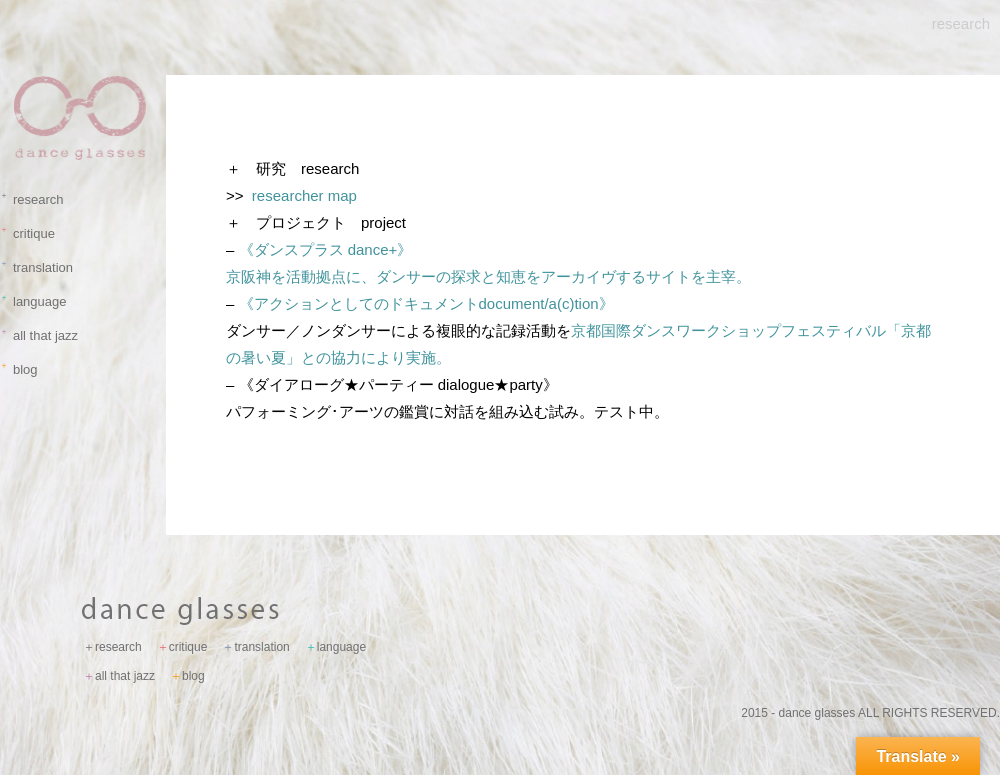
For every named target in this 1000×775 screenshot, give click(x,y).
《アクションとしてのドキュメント (419, 303)
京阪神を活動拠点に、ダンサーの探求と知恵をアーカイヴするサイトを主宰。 (488, 276)
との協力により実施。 (376, 357)
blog (21, 369)
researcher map (304, 195)
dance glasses (817, 713)
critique (30, 233)
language (36, 301)
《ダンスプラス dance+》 (326, 249)
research (34, 199)
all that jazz (41, 335)
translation (39, 267)
